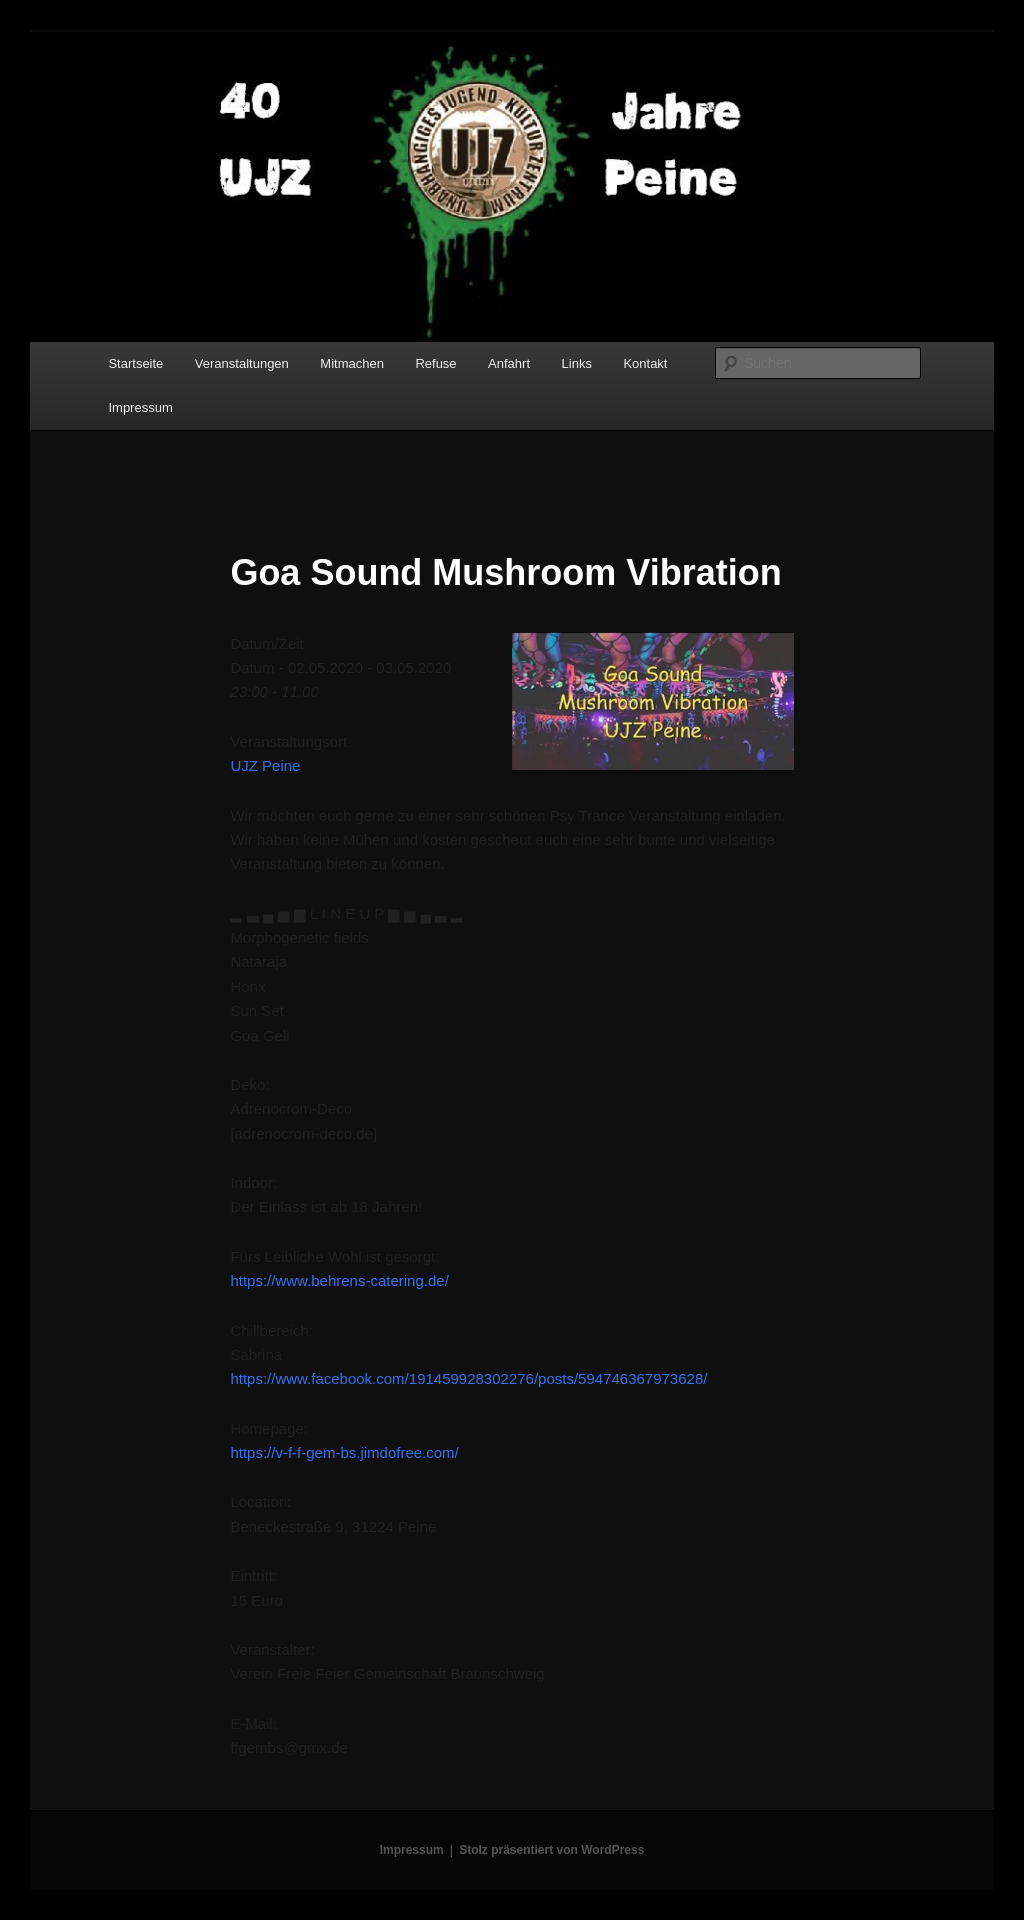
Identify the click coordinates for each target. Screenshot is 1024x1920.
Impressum (140, 407)
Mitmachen (352, 363)
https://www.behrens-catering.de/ (339, 1280)
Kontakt (645, 363)
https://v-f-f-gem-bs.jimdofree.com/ (344, 1452)
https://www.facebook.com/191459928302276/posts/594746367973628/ (468, 1378)
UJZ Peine (265, 765)
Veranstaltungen (242, 363)
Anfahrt (509, 363)
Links (577, 363)
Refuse (435, 363)
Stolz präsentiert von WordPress (551, 1850)
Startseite (135, 363)
